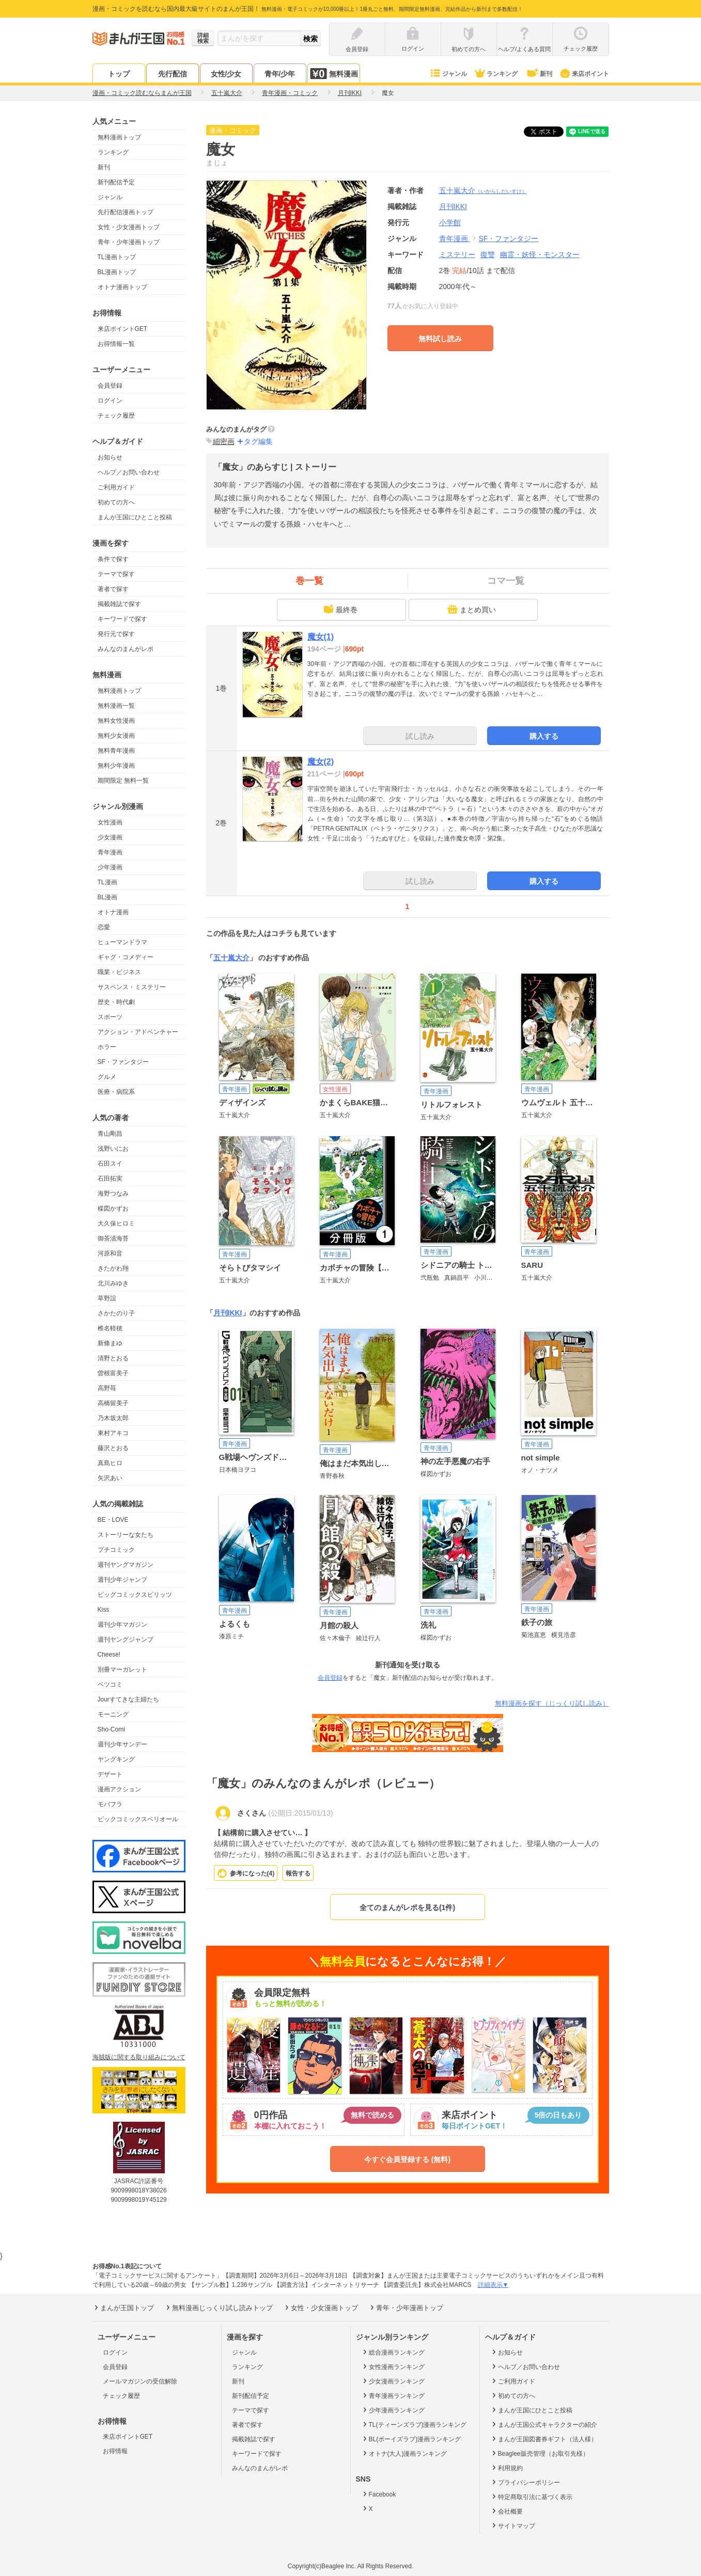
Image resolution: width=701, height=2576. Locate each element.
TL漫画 (107, 882)
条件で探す (113, 559)
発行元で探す (116, 634)
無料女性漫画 (116, 720)
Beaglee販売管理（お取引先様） (539, 2453)
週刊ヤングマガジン (125, 1564)
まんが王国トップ (123, 2307)
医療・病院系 (116, 1091)
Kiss (104, 1609)
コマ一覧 (505, 581)
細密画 (224, 441)
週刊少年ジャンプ (122, 1579)
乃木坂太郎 (113, 1418)
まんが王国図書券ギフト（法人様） (543, 2439)
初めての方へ (116, 502)
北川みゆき (113, 1283)
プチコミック (116, 1549)
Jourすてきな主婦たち (128, 1699)
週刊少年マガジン (122, 1624)
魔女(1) (320, 636)
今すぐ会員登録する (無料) (407, 2159)
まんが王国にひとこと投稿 (135, 517)
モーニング (113, 1714)
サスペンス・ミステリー (132, 987)
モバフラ (110, 1804)
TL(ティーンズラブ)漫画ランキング (414, 2424)
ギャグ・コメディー (125, 957)
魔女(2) (320, 761)
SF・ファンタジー (123, 1062)
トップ (119, 74)
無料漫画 (333, 73)
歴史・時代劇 (116, 1002)
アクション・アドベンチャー (138, 1032)
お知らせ (110, 457)
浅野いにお (113, 1148)
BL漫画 (108, 897)
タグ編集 (258, 441)
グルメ (107, 1076)
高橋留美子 (113, 1403)
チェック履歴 (116, 415)
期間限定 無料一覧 (123, 780)
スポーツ (110, 1017)
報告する (298, 1873)
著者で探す (113, 589)
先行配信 (172, 74)
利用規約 (506, 2467)
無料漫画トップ (119, 137)
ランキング (496, 73)
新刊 (538, 73)
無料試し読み (440, 339)
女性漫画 (110, 822)
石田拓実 (110, 1178)
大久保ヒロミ (116, 1223)
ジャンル (448, 73)
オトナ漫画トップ (122, 287)
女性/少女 (226, 74)
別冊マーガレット (122, 1669)
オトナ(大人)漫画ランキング (404, 2453)
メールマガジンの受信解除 (140, 2381)
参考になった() (252, 1873)
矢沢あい (110, 1478)
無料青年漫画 (116, 750)
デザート (110, 1774)
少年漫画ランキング (393, 2410)
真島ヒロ (110, 1463)
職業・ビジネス (119, 972)
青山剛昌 (110, 1133)
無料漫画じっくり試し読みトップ (218, 2307)
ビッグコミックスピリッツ (135, 1594)
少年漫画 (110, 867)
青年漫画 (110, 852)
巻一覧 (309, 581)
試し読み (420, 736)
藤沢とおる (113, 1448)
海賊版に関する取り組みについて (138, 2057)
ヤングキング (116, 1759)
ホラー (107, 1047)
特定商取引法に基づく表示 (531, 2496)
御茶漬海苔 (113, 1238)
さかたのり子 (116, 1313)
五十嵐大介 (483, 190)
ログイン (110, 400)
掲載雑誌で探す (119, 604)
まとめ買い (471, 609)
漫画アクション (119, 1789)
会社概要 (506, 2511)
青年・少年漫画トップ (129, 242)
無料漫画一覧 (116, 705)
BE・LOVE (113, 1519)
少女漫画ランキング (393, 2381)
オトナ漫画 (113, 912)
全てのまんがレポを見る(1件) (407, 1907)
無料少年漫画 (116, 765)
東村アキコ (113, 1433)
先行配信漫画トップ (125, 212)
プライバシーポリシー (525, 2482)
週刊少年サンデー (122, 1744)
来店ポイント (584, 73)
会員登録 (110, 385)
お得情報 (115, 2451)
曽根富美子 (113, 1373)
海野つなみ (113, 1193)
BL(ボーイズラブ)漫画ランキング (411, 2439)
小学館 (450, 222)
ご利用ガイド (116, 487)
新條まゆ (110, 1343)
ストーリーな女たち (125, 1534)
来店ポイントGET (123, 328)
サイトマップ (512, 2525)
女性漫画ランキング (393, 2366)
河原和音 (110, 1253)
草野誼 (107, 1298)
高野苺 (107, 1388)
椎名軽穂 (110, 1328)
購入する (543, 736)
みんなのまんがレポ (125, 649)
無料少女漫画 (116, 735)
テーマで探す (116, 574)
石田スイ (110, 1163)
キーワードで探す (122, 619)
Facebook (378, 2494)
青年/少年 (279, 74)
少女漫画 (110, 837)
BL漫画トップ (117, 272)
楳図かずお (113, 1208)
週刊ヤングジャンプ (125, 1639)
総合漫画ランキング (393, 2352)
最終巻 (340, 609)
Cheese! (109, 1654)
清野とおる (113, 1358)
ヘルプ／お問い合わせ (129, 472)
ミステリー (457, 254)
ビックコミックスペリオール (138, 1819)
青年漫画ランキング (393, 2395)
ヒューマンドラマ (122, 942)
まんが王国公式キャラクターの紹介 (543, 2424)
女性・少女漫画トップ (129, 227)
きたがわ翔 (113, 1268)
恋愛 (104, 927)
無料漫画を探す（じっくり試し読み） (552, 1703)
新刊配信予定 (116, 182)
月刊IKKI (227, 1313)
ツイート (549, 132)
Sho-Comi (111, 1729)
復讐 (487, 254)
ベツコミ (110, 1684)
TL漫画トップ (117, 257)
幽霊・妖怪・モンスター (540, 254)
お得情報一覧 (116, 343)
